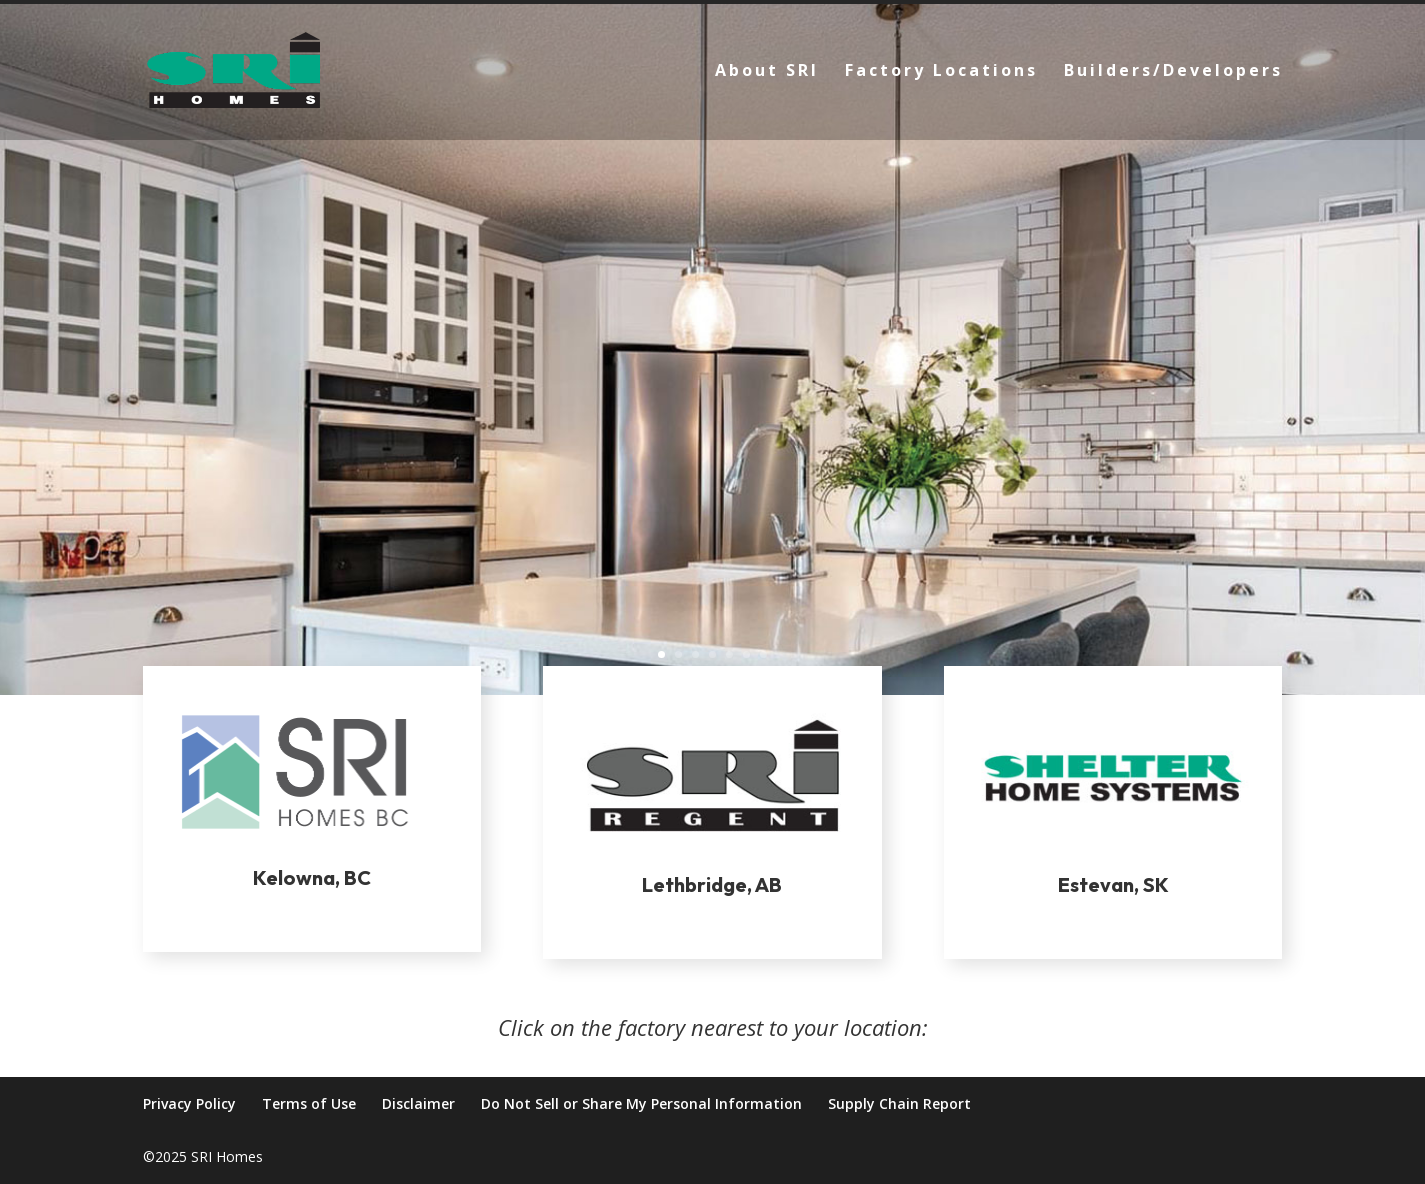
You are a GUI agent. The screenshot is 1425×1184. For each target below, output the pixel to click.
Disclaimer (418, 1103)
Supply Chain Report (899, 1103)
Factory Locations (941, 72)
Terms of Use (309, 1103)
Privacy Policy (189, 1103)
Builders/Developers (1173, 72)
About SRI (767, 72)
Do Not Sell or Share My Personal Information (641, 1103)
